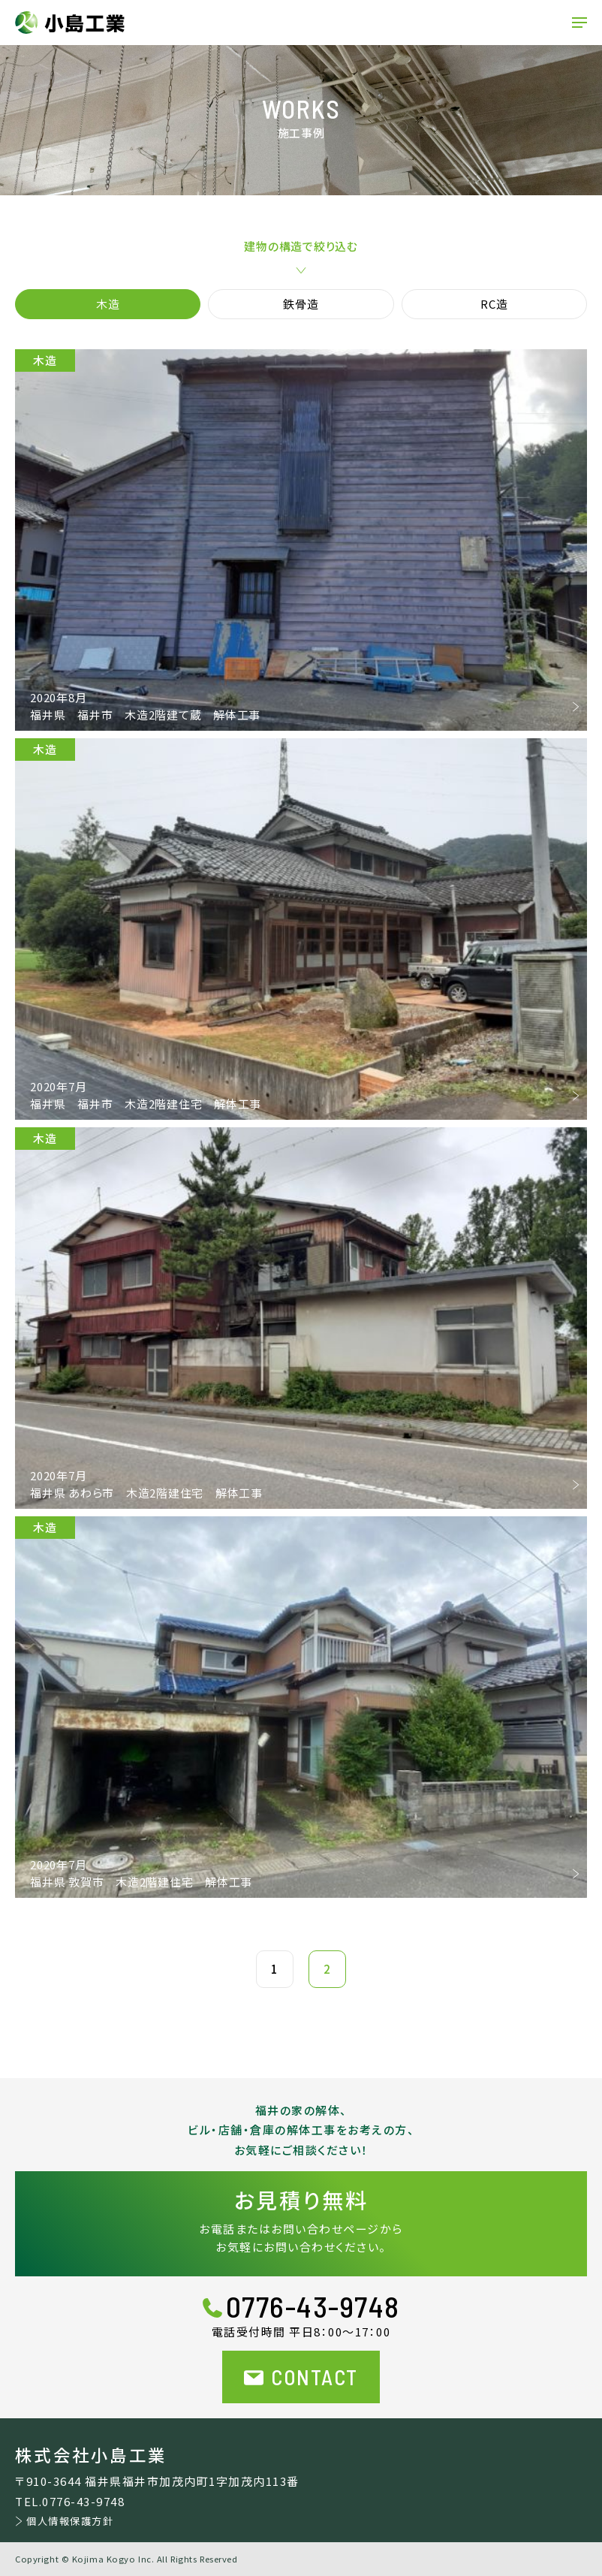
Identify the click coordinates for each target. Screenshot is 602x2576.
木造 (108, 304)
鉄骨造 (300, 304)
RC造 (493, 304)
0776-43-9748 (313, 2306)
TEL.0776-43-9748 (70, 2501)
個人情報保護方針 (69, 2521)
